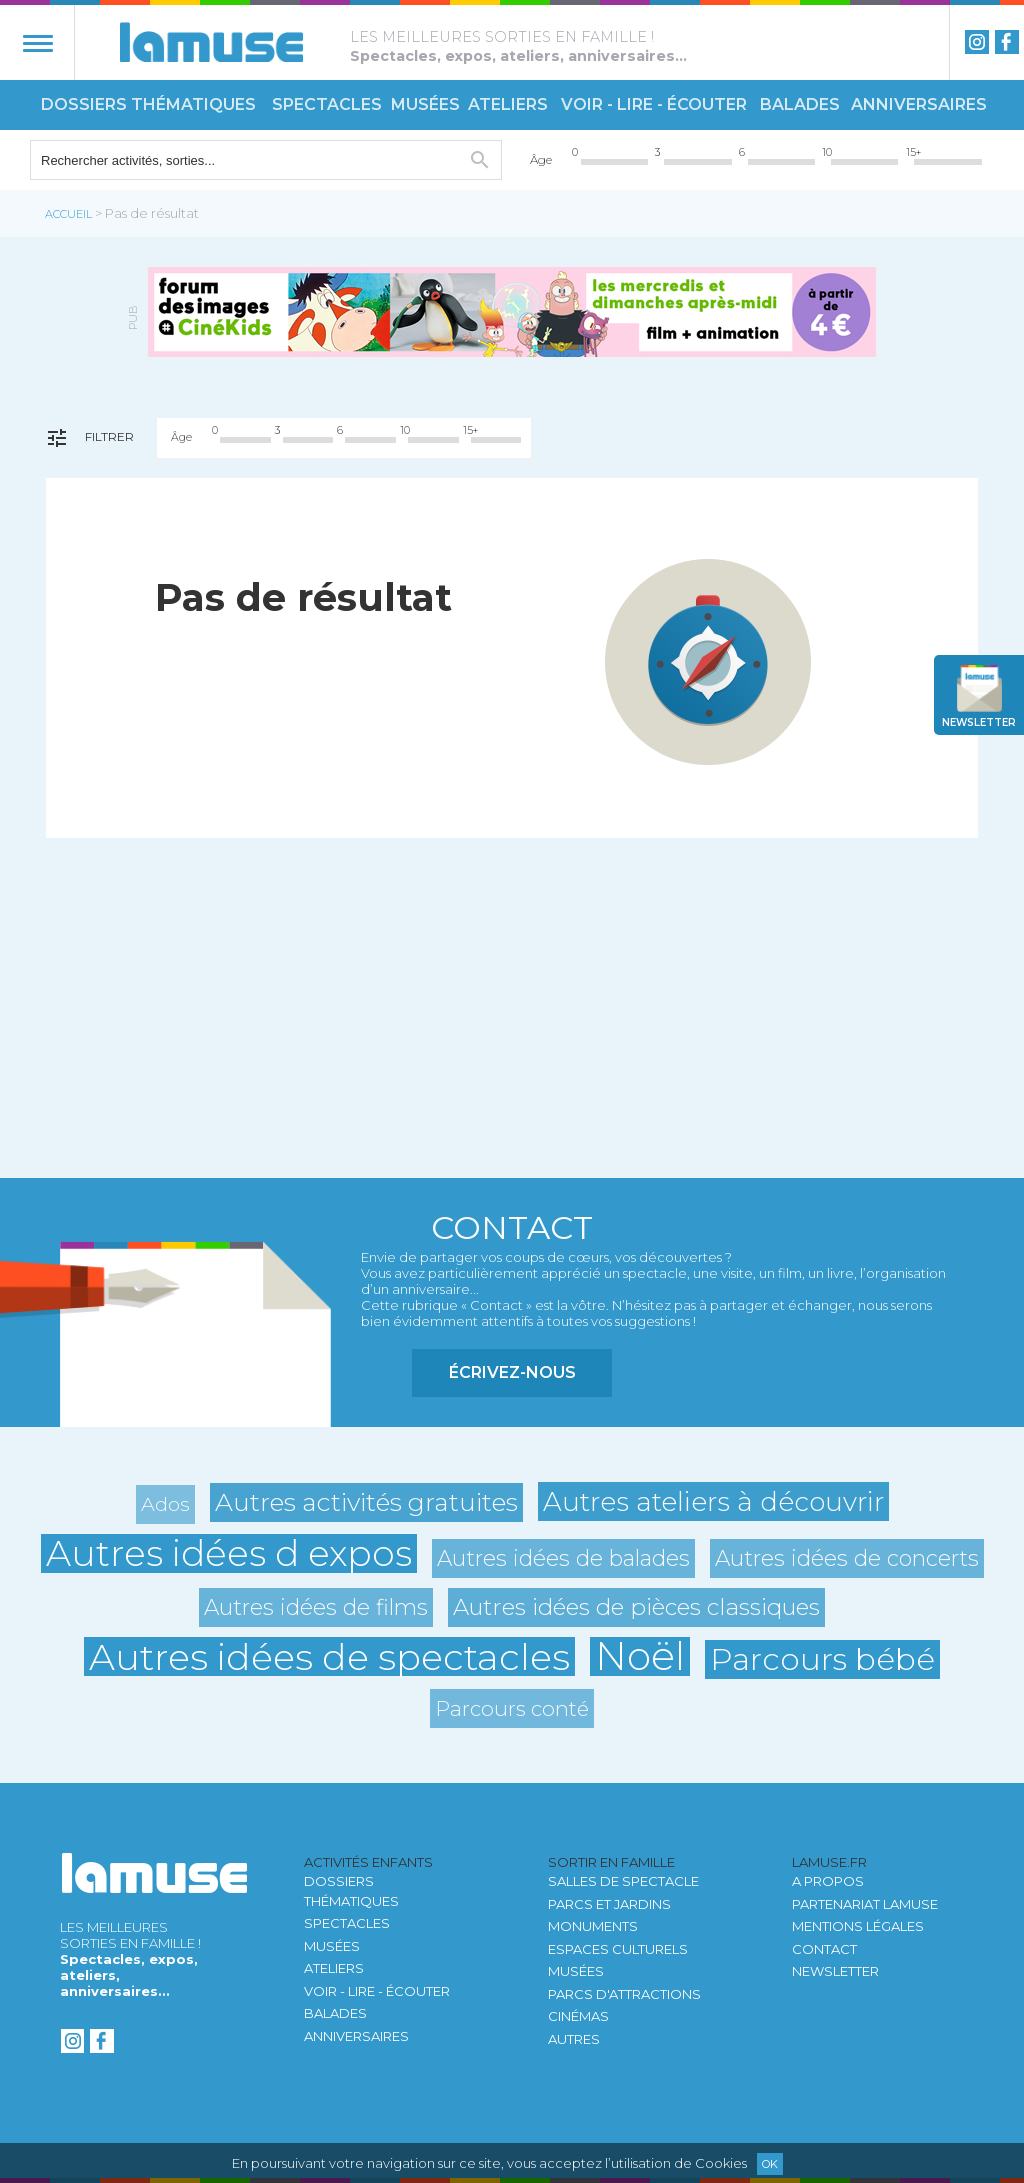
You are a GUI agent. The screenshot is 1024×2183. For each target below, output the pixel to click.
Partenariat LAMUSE (865, 1904)
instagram (977, 42)
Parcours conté (512, 1708)
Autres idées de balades (563, 1558)
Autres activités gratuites (366, 1502)
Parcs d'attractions (624, 1994)
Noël (640, 1656)
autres (574, 2039)
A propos (828, 1881)
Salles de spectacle (623, 1881)
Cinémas (578, 2016)
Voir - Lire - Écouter (654, 104)
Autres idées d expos (229, 1553)
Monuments (593, 1926)
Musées (425, 104)
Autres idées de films (316, 1607)
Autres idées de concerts (847, 1558)
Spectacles (327, 104)
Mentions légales (858, 1926)
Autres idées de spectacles (329, 1656)
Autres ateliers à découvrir (713, 1501)
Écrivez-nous (512, 1372)
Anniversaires (919, 104)
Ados (165, 1504)
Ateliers (508, 104)
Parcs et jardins (609, 1904)
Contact (824, 1949)
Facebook (1007, 42)
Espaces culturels (618, 1949)
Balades (800, 104)
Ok (770, 2164)
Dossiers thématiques (148, 104)
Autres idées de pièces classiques (636, 1607)
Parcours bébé (822, 1659)
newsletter (979, 722)
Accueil (68, 214)
